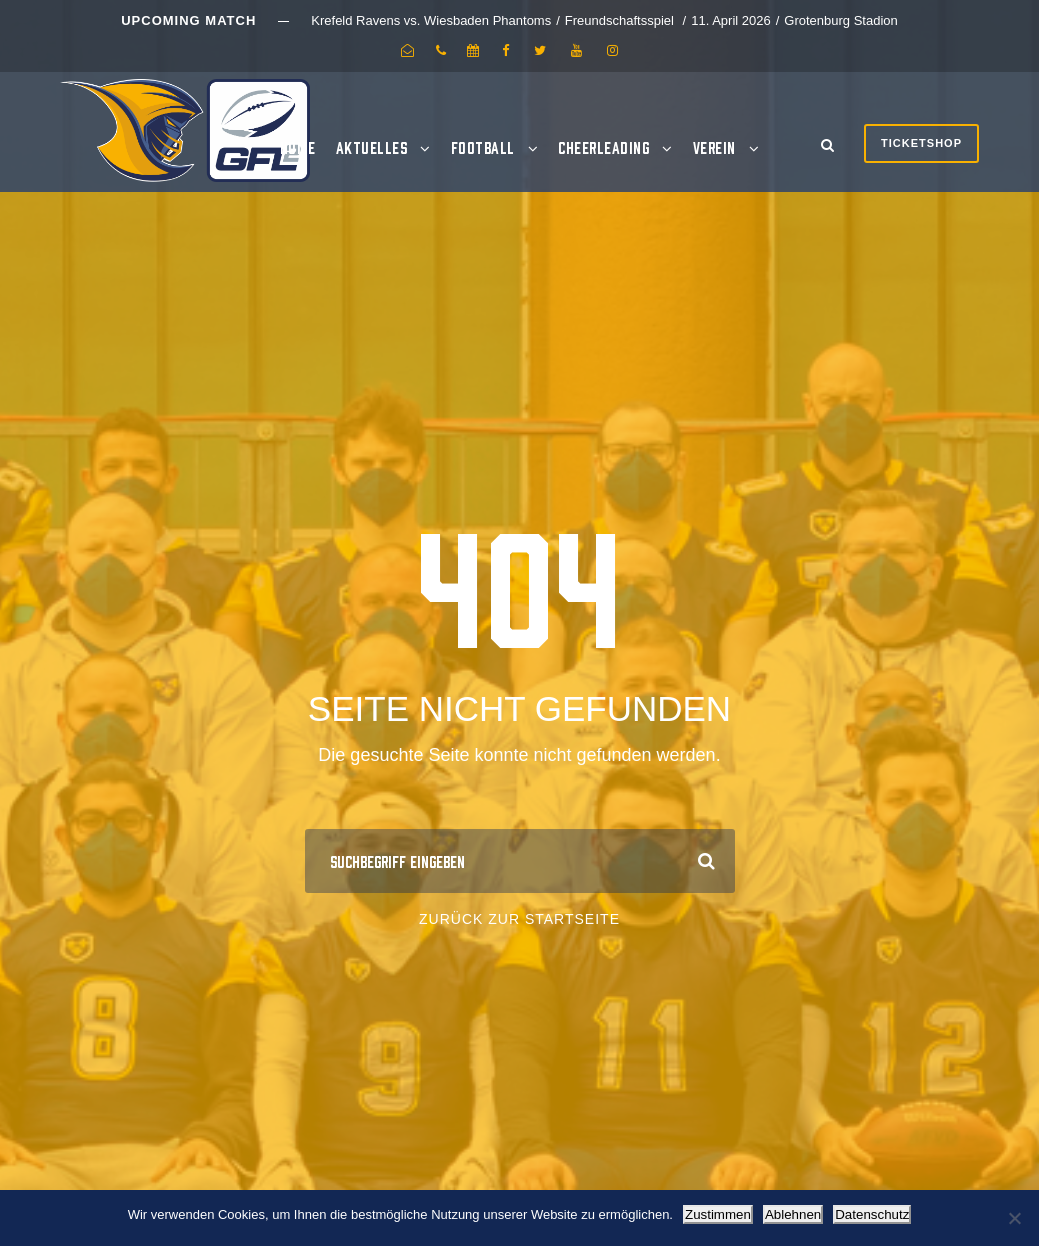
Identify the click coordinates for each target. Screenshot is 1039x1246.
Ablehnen (793, 1214)
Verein (714, 147)
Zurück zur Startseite (519, 919)
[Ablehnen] (1014, 1218)
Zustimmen (718, 1214)
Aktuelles (372, 147)
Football (483, 147)
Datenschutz (872, 1214)
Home (298, 147)
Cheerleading (603, 147)
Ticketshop (921, 143)
